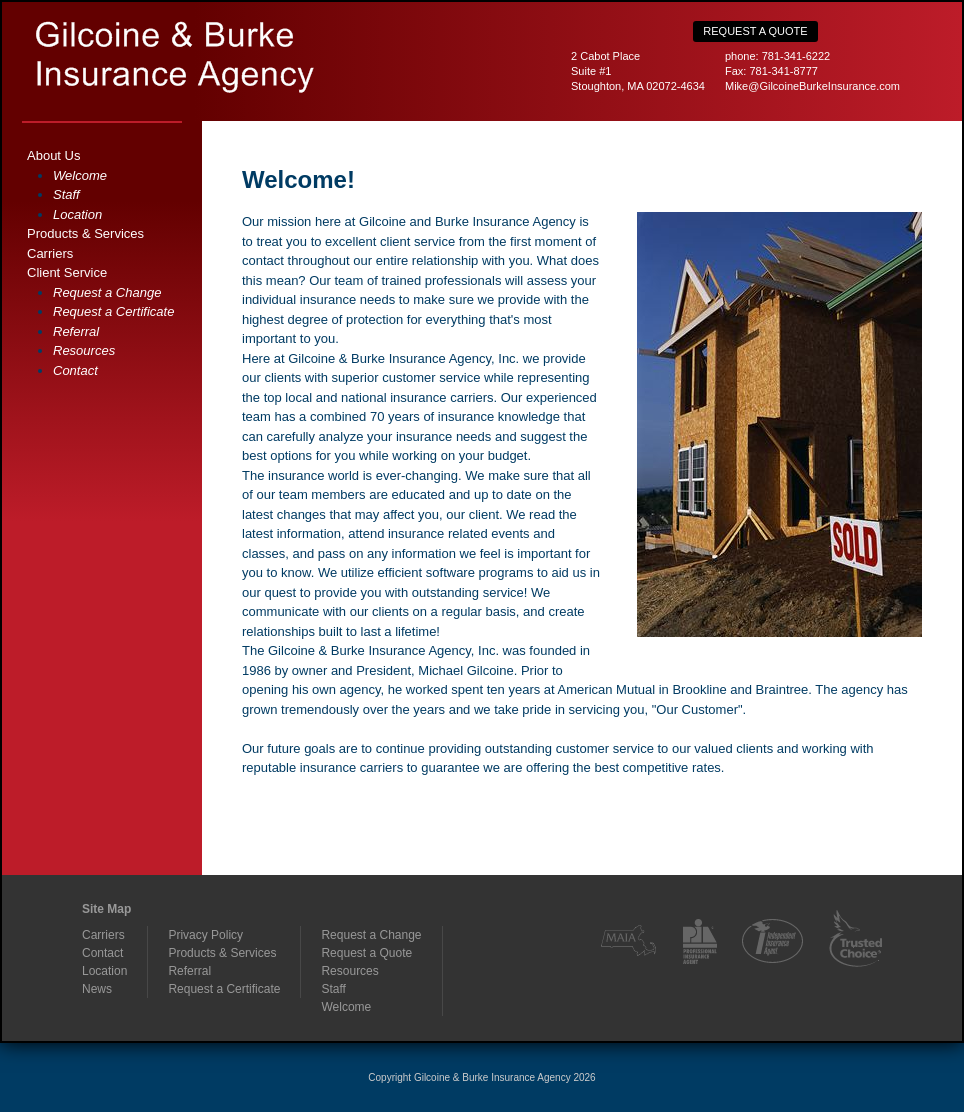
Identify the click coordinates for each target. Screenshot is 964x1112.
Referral (76, 331)
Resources (84, 350)
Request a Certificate (113, 311)
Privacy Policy (205, 935)
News (97, 989)
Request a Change (107, 292)
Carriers (50, 253)
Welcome (80, 175)
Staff (66, 194)
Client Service (67, 272)
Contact (75, 370)
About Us (53, 155)
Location (77, 214)
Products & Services (85, 233)
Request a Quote (755, 31)
